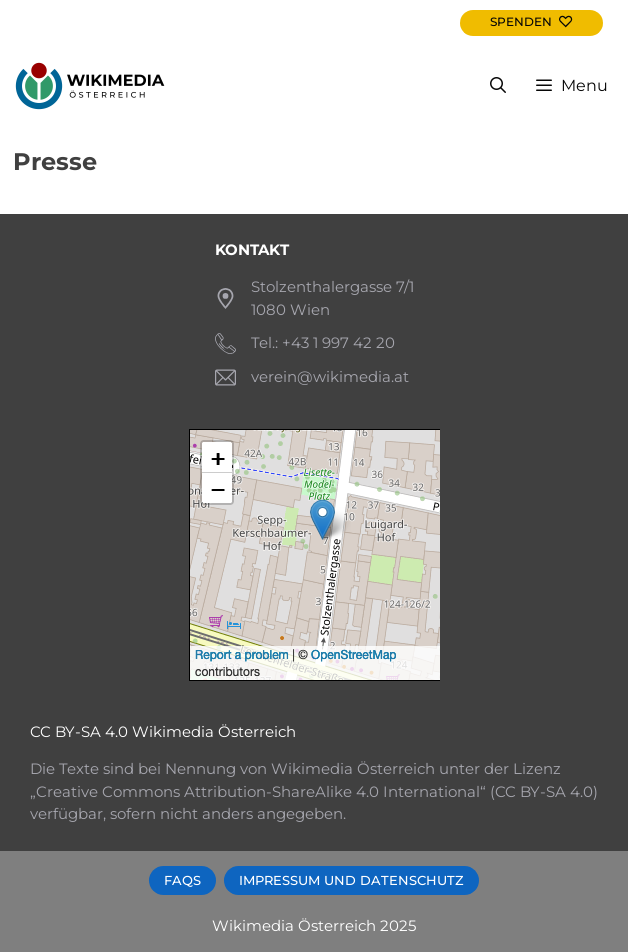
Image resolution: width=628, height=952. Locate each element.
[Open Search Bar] (498, 86)
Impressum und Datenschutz (351, 880)
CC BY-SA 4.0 (79, 731)
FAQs (182, 880)
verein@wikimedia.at (330, 376)
